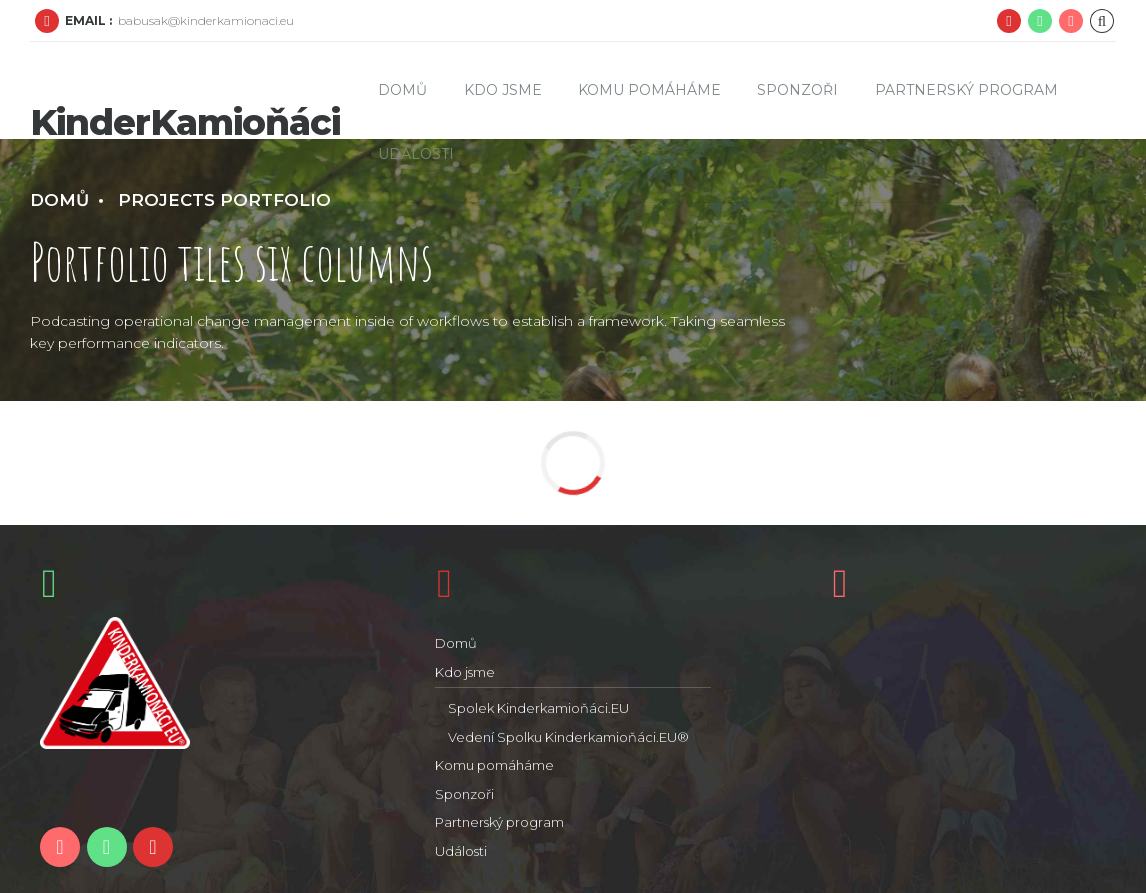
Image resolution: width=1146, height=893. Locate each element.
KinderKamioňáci (185, 122)
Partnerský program (966, 90)
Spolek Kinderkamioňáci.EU (538, 708)
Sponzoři (797, 90)
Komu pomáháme (649, 90)
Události (416, 154)
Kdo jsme (503, 90)
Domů (402, 90)
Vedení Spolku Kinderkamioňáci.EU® (568, 737)
